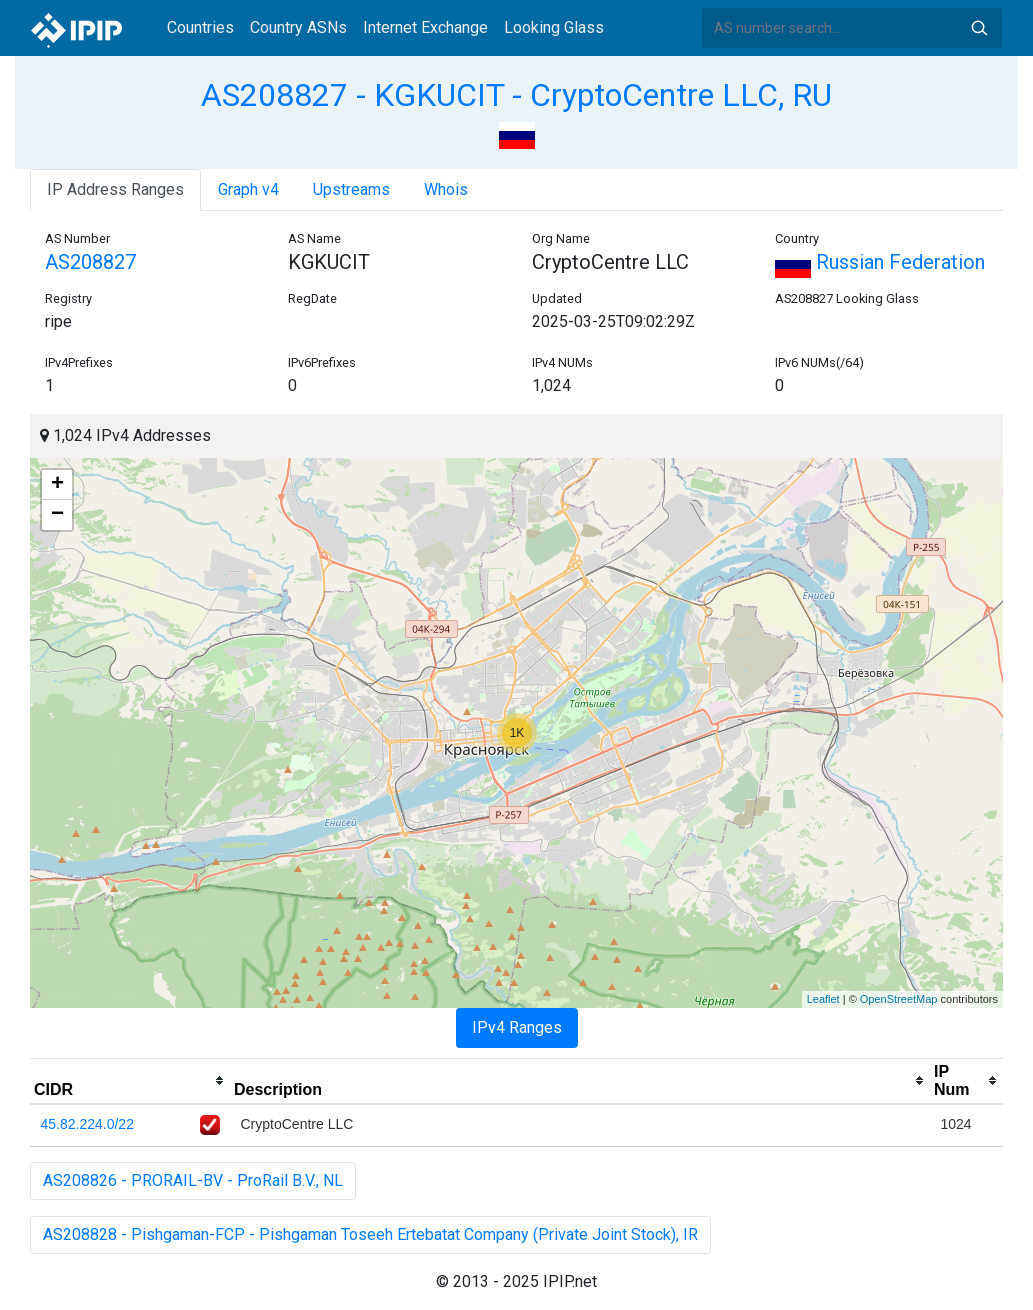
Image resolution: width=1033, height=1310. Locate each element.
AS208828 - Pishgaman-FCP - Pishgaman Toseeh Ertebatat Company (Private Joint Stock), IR (370, 1234)
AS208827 (90, 262)
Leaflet (823, 999)
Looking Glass (554, 27)
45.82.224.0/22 (87, 1124)
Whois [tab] (446, 189)
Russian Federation (880, 262)
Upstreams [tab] (351, 189)
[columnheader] (130, 1081)
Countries (200, 27)
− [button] (57, 515)
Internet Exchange (425, 27)
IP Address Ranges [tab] (115, 189)
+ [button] (57, 485)
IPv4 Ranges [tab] (517, 1027)
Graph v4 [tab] (248, 189)
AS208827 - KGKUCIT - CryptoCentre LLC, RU (516, 95)
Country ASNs (298, 27)
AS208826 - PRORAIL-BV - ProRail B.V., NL (193, 1180)
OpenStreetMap (899, 999)
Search (979, 28)
